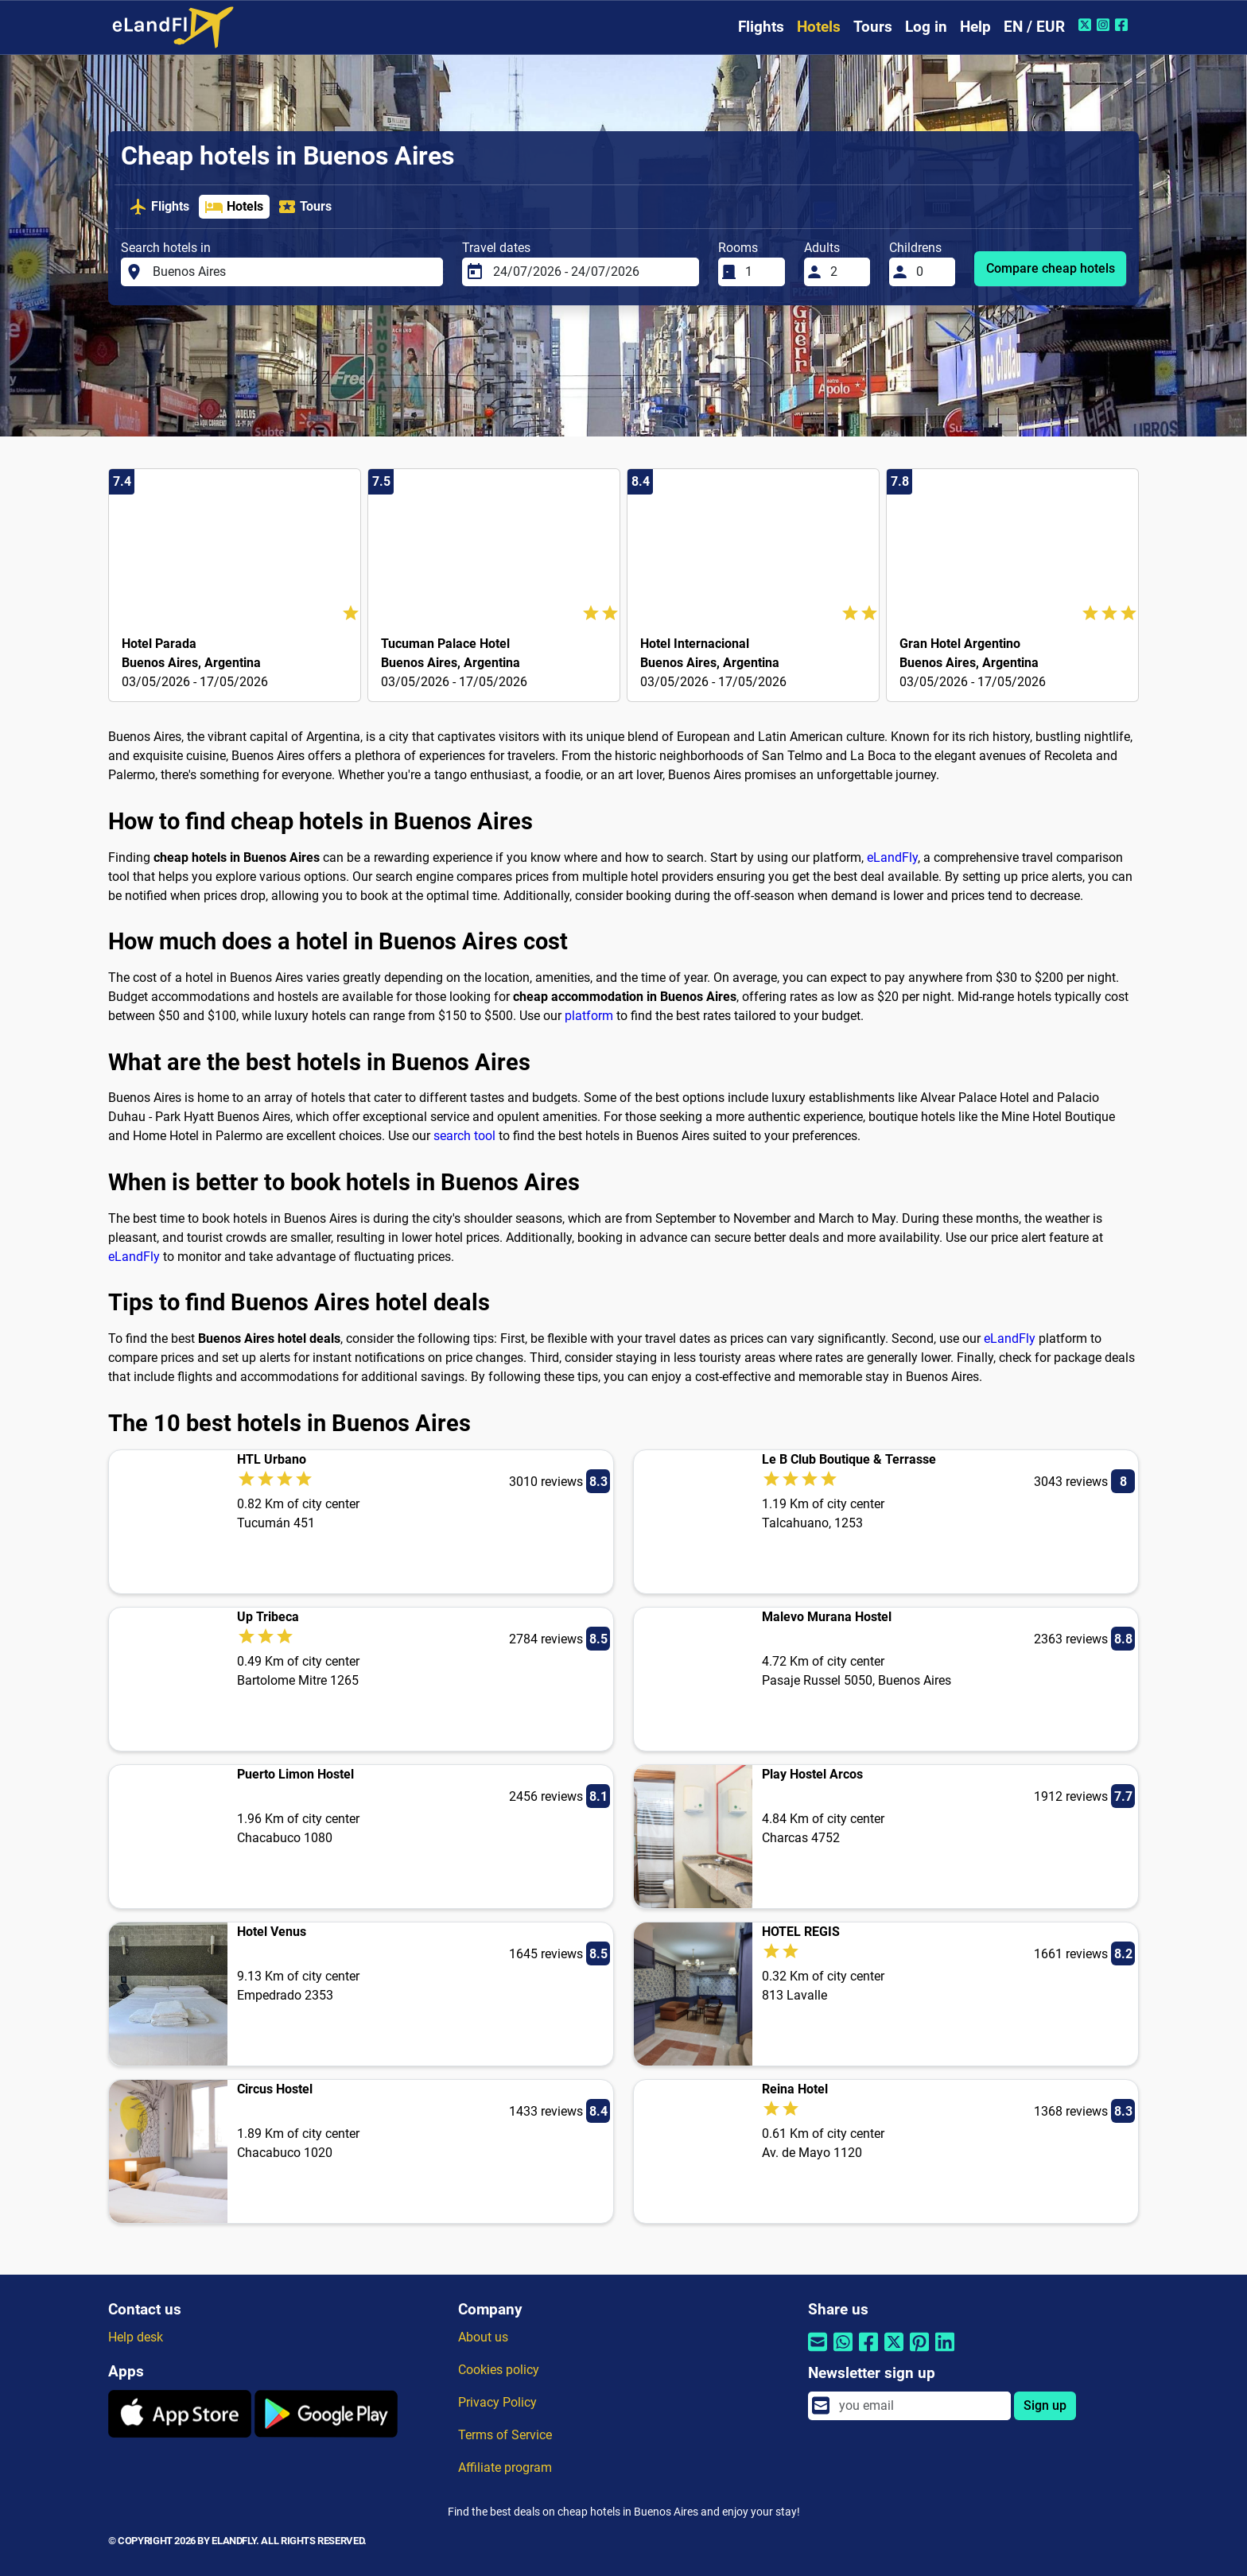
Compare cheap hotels (1050, 268)
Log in (926, 26)
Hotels (819, 26)
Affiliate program (505, 2467)
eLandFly (892, 857)
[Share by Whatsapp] (843, 2352)
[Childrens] (931, 272)
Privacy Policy (497, 2402)
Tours (872, 26)
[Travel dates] (591, 272)
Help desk (135, 2337)
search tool (464, 1135)
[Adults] (845, 272)
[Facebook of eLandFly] (1123, 24)
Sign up (1045, 2405)
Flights (761, 26)
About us (483, 2337)
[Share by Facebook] (868, 2352)
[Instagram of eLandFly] (1105, 24)
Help (975, 26)
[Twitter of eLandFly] (1087, 24)
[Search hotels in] (293, 272)
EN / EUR (1034, 26)
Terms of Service (505, 2434)
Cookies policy (498, 2369)
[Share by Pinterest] (919, 2352)
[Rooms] (760, 272)
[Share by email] (817, 2352)
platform (589, 1015)
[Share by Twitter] (893, 2352)
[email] (920, 2406)
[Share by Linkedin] (944, 2352)
